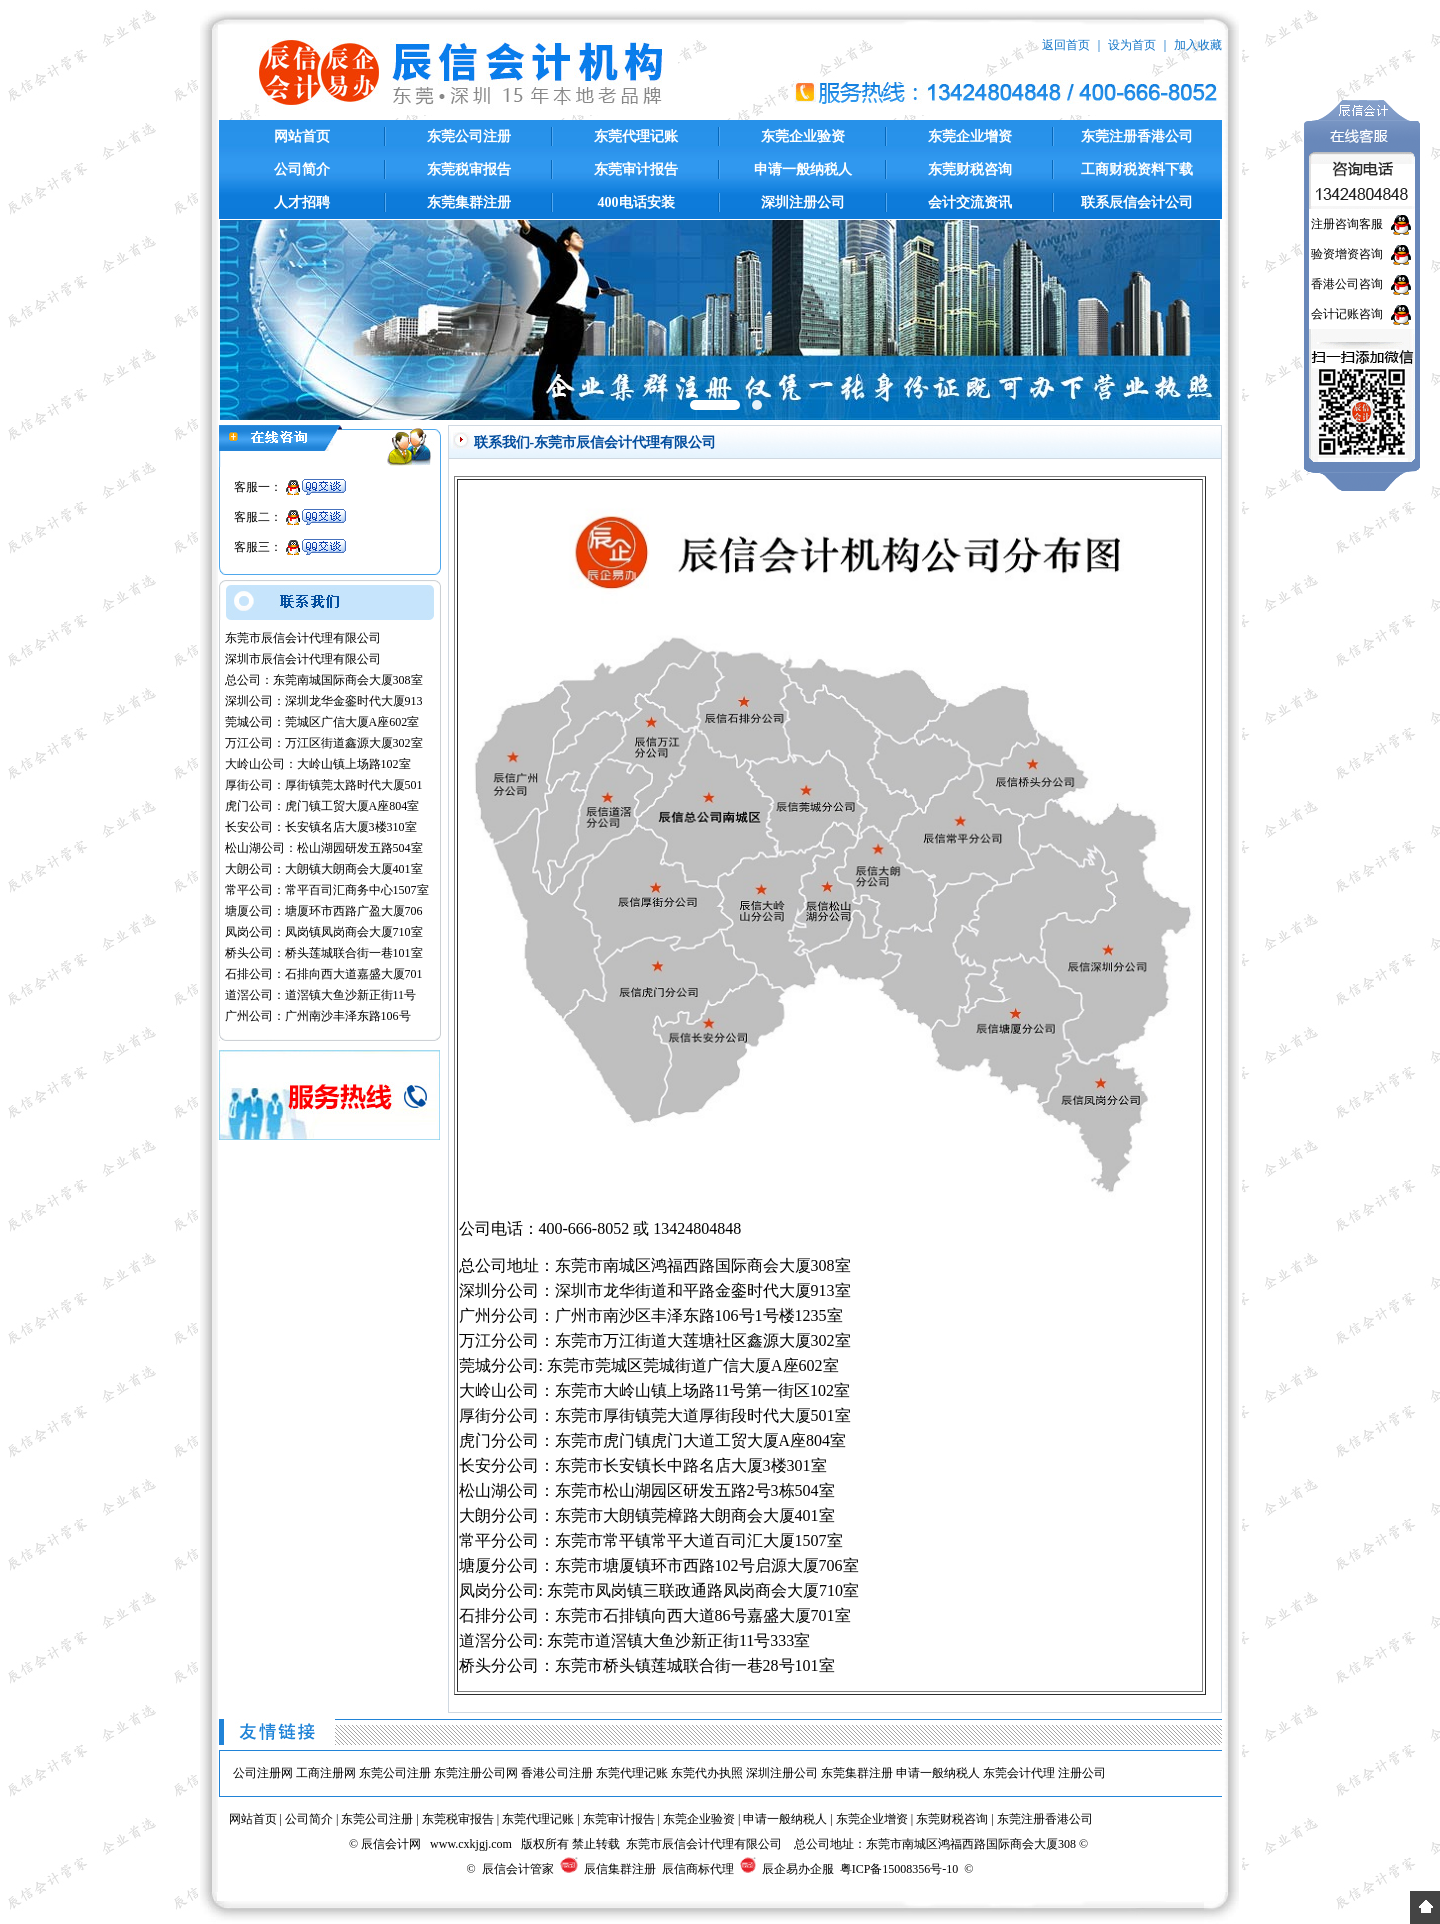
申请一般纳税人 (803, 169)
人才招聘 (302, 202)
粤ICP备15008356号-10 (899, 1869)
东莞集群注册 (469, 202)
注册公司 (1082, 1773)
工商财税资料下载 (1137, 169)
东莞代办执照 (707, 1773)
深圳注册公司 (803, 202)
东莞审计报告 (636, 169)
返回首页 (1066, 45)
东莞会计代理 (1019, 1773)
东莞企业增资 (970, 136)
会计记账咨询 (1347, 314)
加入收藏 (1198, 45)
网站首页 (302, 136)
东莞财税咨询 (970, 169)
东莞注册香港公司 (1137, 136)
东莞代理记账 (636, 136)
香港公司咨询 (1347, 284)
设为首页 (1132, 45)
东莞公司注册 (469, 136)
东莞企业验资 (803, 136)
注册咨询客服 (1347, 224)
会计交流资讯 (970, 202)
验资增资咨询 (1347, 254)
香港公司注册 (557, 1773)
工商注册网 (326, 1773)
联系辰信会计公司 (1137, 202)
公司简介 (302, 169)
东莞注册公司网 (476, 1773)
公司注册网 (263, 1773)
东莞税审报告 (469, 169)
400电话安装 (636, 202)
